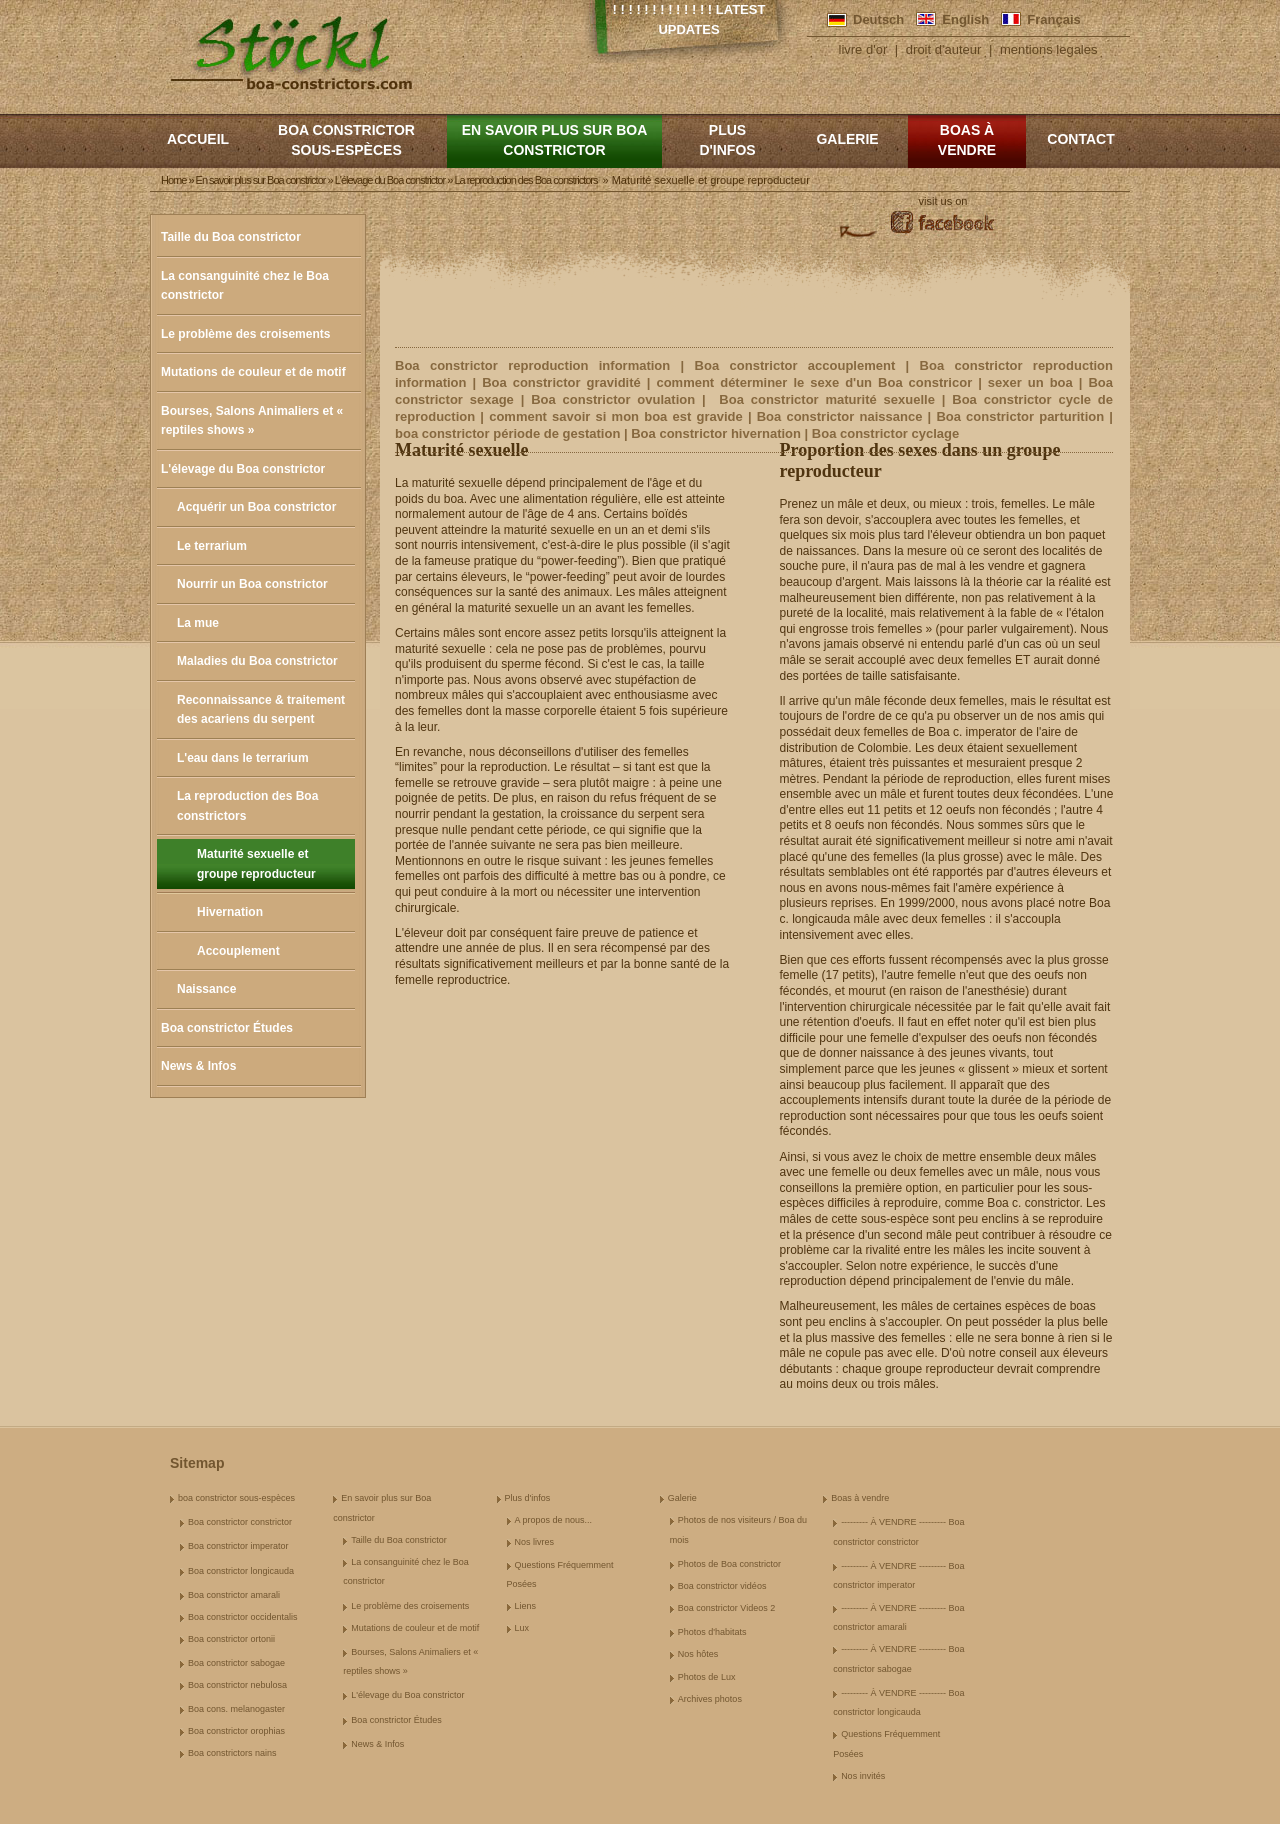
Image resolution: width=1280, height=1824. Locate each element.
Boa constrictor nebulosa (237, 1685)
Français (1053, 19)
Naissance (206, 989)
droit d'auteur (943, 49)
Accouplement (238, 951)
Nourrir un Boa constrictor (252, 584)
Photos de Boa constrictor (729, 1564)
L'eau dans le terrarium (243, 758)
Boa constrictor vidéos (722, 1586)
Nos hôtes (698, 1654)
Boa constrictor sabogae (236, 1663)
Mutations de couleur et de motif (253, 372)
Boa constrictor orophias (236, 1731)
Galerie (847, 139)
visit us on (943, 201)
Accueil (198, 139)
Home (173, 180)
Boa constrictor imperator (238, 1546)
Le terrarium (212, 546)
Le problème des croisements (245, 334)
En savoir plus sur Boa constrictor (555, 140)
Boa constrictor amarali (234, 1595)
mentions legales (1049, 49)
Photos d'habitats (712, 1632)
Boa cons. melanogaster (236, 1709)
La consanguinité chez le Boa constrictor (245, 286)
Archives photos (710, 1699)
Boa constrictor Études (227, 1028)
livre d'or (863, 49)
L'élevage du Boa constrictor (243, 469)
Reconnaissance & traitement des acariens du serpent (261, 710)
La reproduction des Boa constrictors (247, 806)
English (965, 19)
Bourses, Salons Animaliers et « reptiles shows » (252, 421)
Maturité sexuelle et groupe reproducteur (256, 864)
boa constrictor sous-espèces (346, 140)
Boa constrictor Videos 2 (726, 1608)
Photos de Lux (707, 1677)
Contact (1080, 139)
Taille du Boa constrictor (231, 237)
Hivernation (230, 912)
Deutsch (878, 19)
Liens (526, 1606)
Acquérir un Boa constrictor (256, 507)
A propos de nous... (554, 1520)
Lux (522, 1628)
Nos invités (863, 1776)
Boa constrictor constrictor (240, 1522)
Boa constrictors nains (232, 1753)
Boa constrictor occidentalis (243, 1617)
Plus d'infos (727, 140)
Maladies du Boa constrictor (257, 661)
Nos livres (535, 1542)
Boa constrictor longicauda (241, 1571)
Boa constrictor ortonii (231, 1639)
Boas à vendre (967, 140)
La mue (198, 623)
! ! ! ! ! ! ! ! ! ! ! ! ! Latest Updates (689, 19)
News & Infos (198, 1066)
